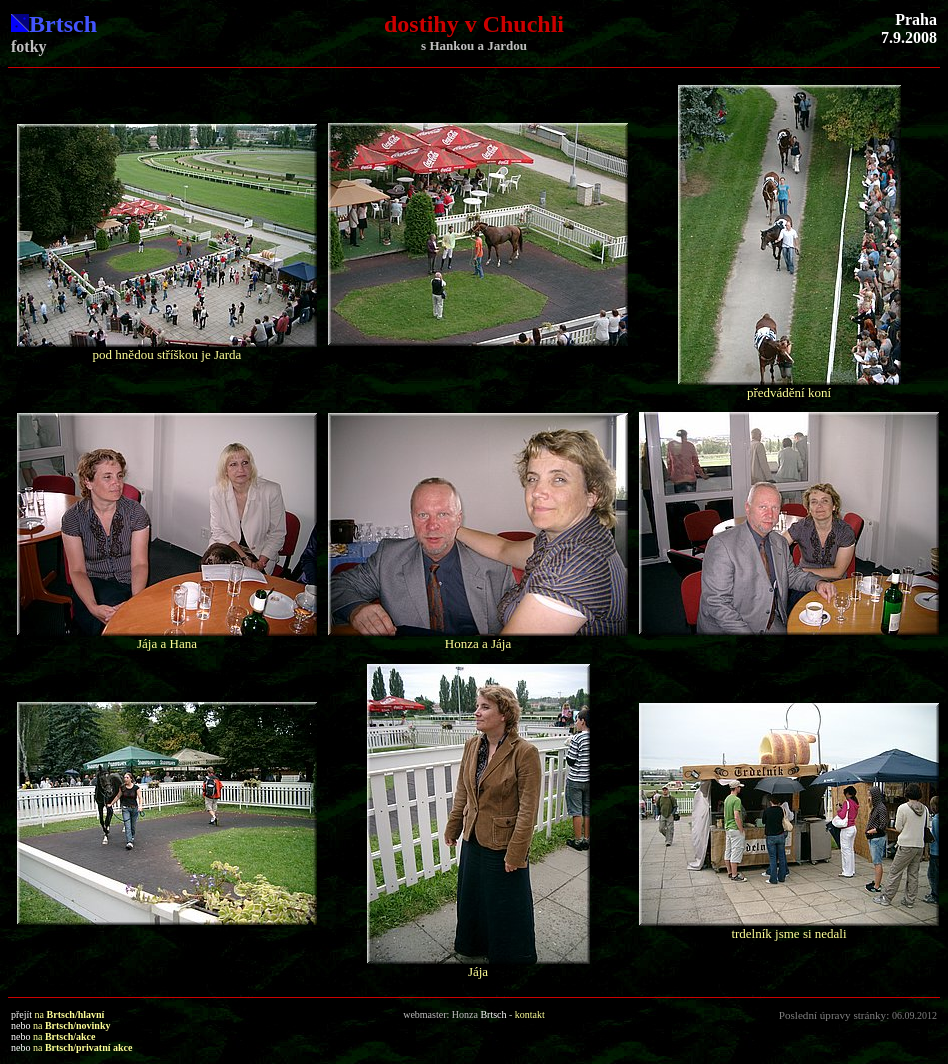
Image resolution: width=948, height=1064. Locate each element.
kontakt (530, 1014)
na (70, 1014)
